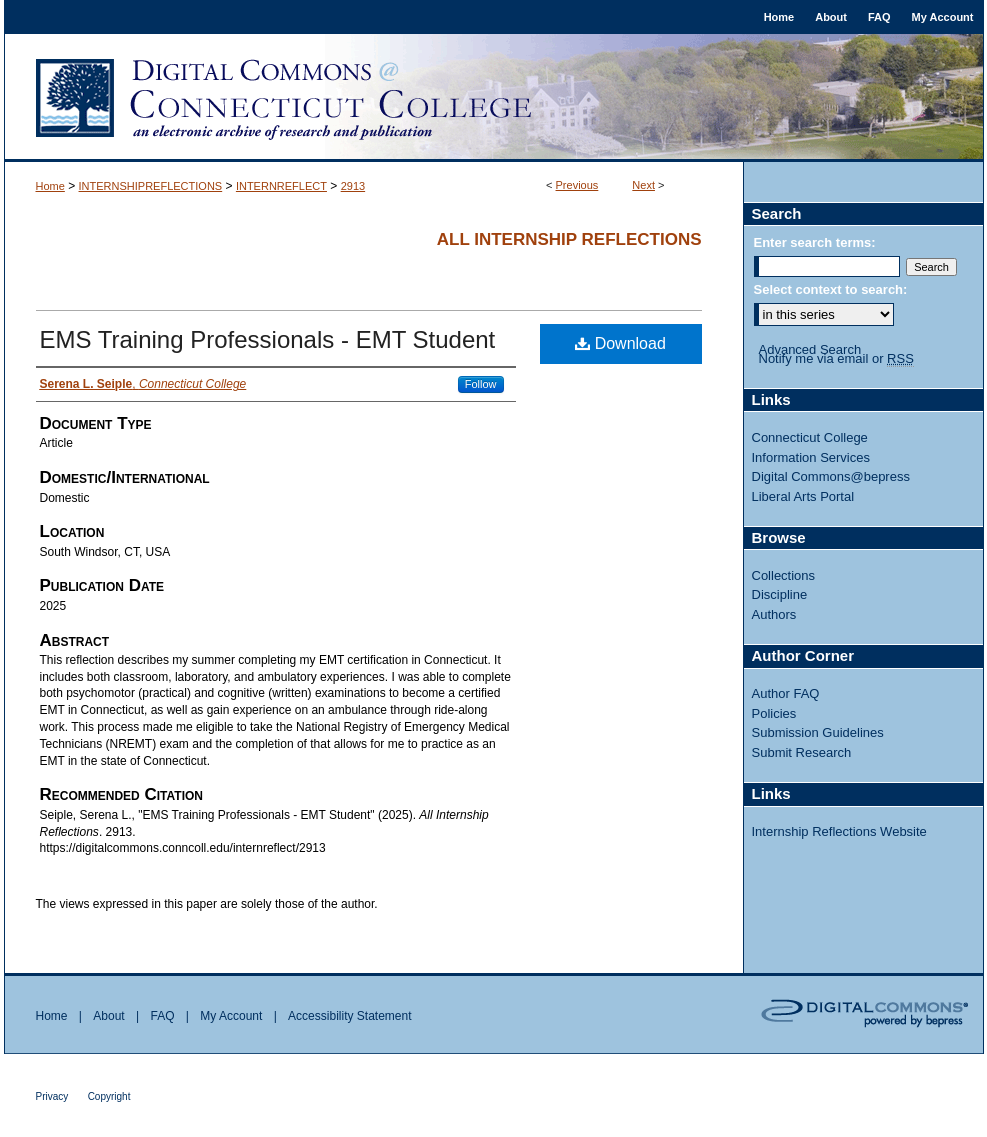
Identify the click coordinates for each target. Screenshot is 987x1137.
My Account (231, 1016)
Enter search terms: (815, 242)
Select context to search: (831, 289)
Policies (774, 713)
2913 (353, 186)
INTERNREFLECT (281, 186)
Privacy (52, 1096)
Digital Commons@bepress (831, 476)
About (108, 1016)
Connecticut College (810, 437)
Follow (481, 384)
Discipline (780, 594)
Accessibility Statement (349, 1016)
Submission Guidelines (818, 732)
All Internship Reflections (569, 239)
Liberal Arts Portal (803, 496)
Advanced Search (810, 349)
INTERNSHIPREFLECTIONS (151, 186)
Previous (577, 185)
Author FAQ (786, 693)
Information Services (811, 457)
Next (643, 185)
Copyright (109, 1096)
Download (620, 343)
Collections (784, 575)
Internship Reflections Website (839, 831)
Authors (774, 614)
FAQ (162, 1016)
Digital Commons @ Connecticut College (494, 98)
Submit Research (802, 752)
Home (50, 186)
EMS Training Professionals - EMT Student (268, 339)
